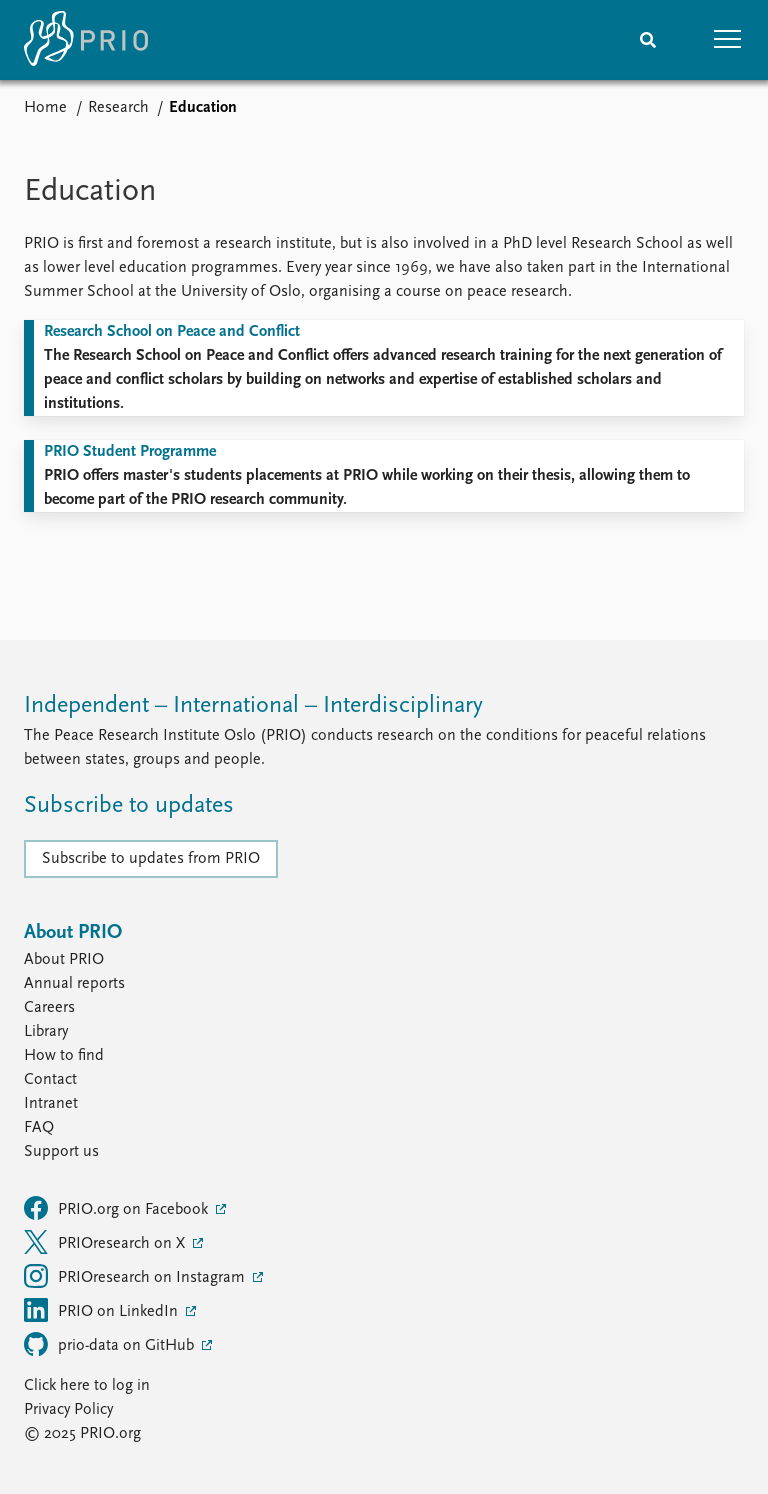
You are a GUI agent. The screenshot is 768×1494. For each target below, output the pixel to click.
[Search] (648, 40)
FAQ (39, 1128)
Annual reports (74, 984)
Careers (49, 1008)
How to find (64, 1056)
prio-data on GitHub (111, 1344)
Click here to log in (87, 1386)
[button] (728, 40)
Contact (50, 1080)
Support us (61, 1152)
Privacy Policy (68, 1410)
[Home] (86, 40)
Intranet (51, 1104)
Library (46, 1032)
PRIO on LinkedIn (103, 1310)
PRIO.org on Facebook (118, 1208)
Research (118, 108)
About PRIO (64, 960)
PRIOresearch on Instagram (136, 1276)
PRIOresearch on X (106, 1242)
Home (45, 108)
